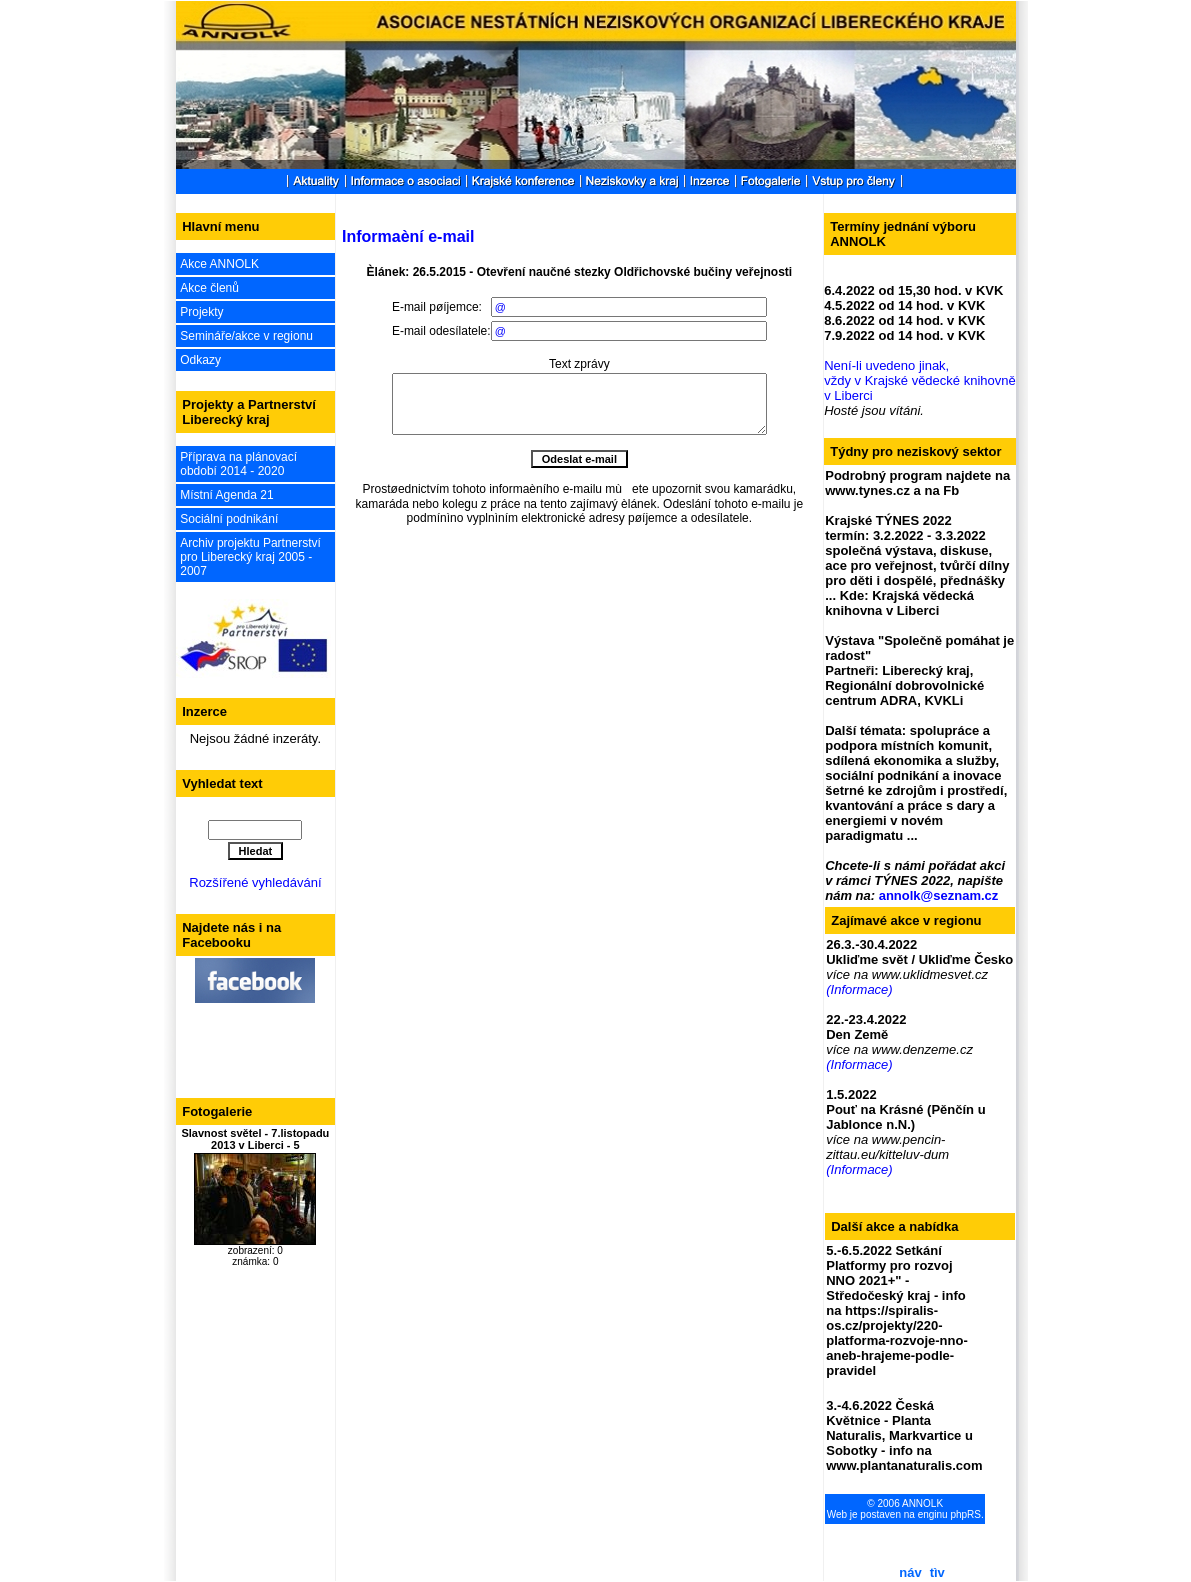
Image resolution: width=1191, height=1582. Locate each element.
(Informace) (859, 989)
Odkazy (200, 360)
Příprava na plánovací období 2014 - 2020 (238, 464)
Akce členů (209, 288)
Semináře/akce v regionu (246, 336)
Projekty (201, 312)
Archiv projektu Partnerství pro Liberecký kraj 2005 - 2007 (250, 557)
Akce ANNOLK (219, 264)
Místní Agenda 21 (226, 495)
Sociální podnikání (229, 519)
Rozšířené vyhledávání (255, 882)
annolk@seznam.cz (939, 895)
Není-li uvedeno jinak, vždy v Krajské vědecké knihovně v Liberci (919, 380)
